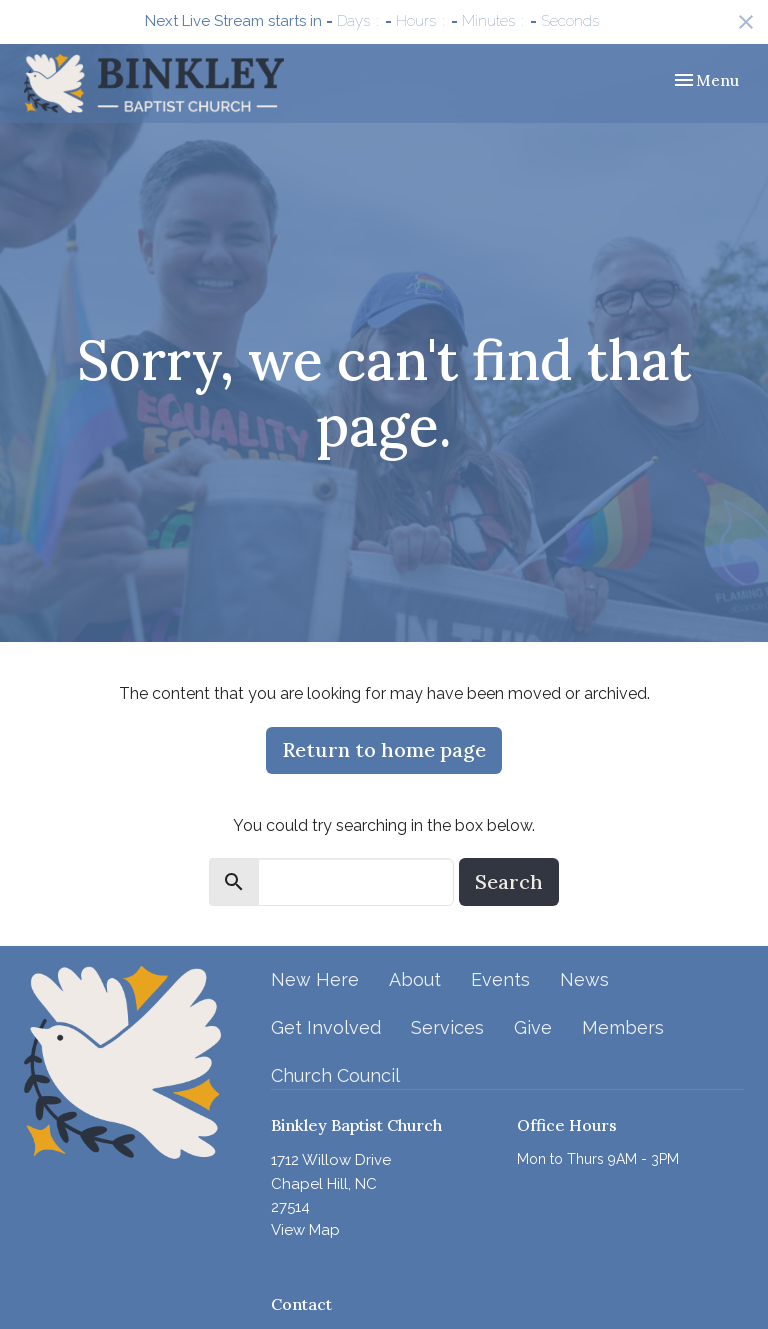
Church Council (335, 1075)
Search (509, 881)
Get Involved (326, 1027)
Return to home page (384, 749)
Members (623, 1027)
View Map (305, 1230)
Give (533, 1027)
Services (447, 1027)
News (584, 979)
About (415, 979)
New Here (315, 979)
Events (500, 979)
